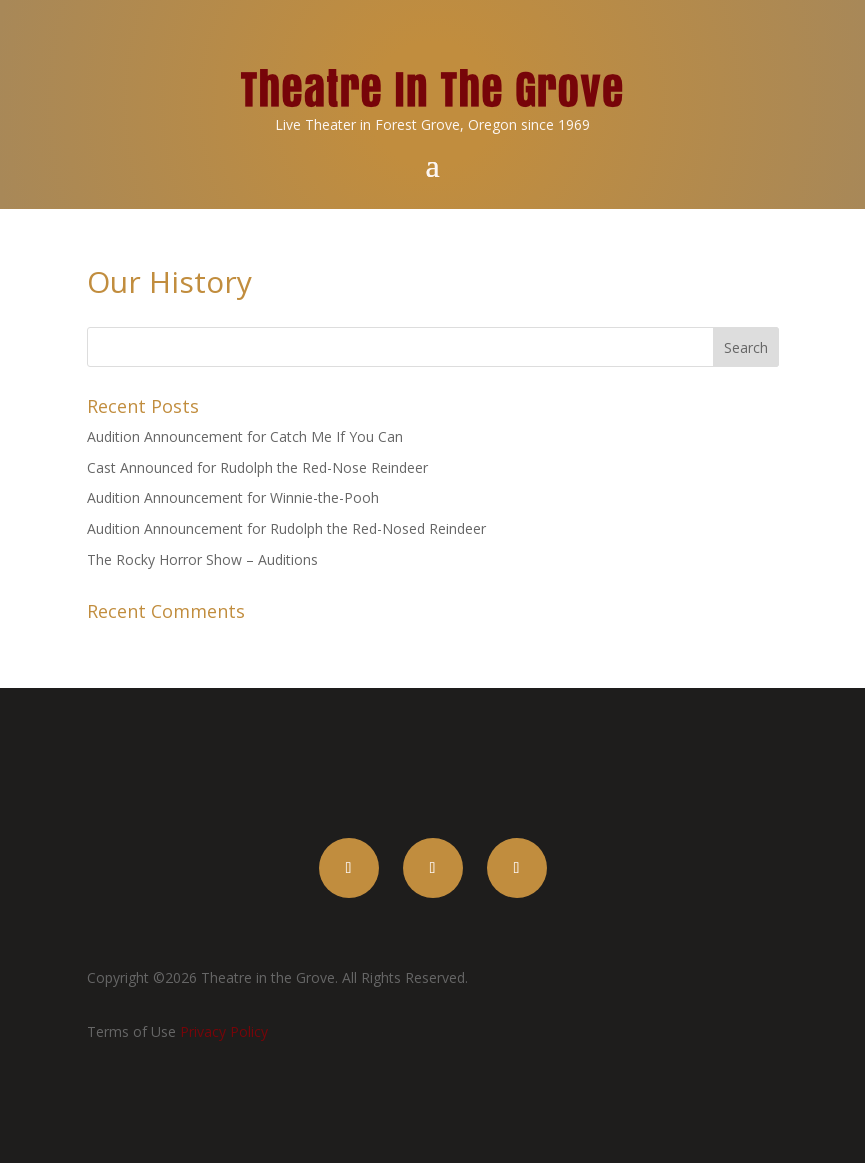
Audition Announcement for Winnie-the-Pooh (233, 497)
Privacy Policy (224, 1031)
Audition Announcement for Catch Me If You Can (245, 436)
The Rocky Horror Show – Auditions (202, 559)
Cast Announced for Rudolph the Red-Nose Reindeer (257, 467)
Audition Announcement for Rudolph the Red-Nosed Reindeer (286, 528)
